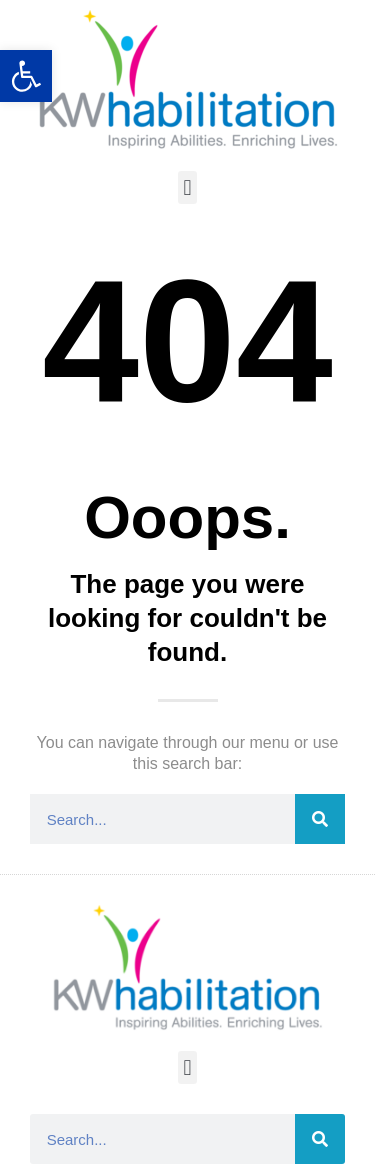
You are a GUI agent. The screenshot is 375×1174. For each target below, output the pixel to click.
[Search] (320, 819)
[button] (187, 187)
